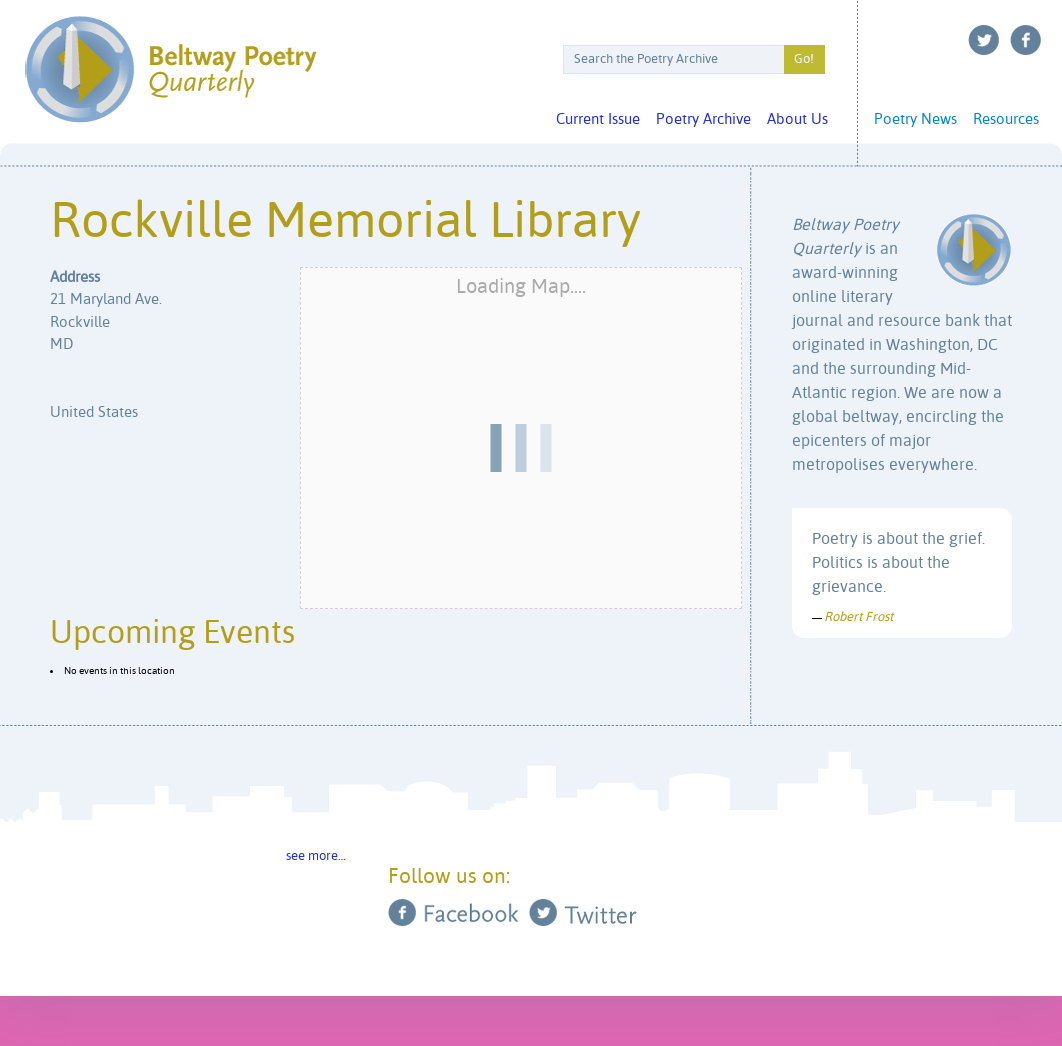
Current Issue (598, 119)
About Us (797, 119)
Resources (1006, 119)
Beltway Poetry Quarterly (170, 69)
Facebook (1026, 40)
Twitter (984, 40)
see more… (316, 856)
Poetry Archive (703, 119)
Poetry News (915, 119)
